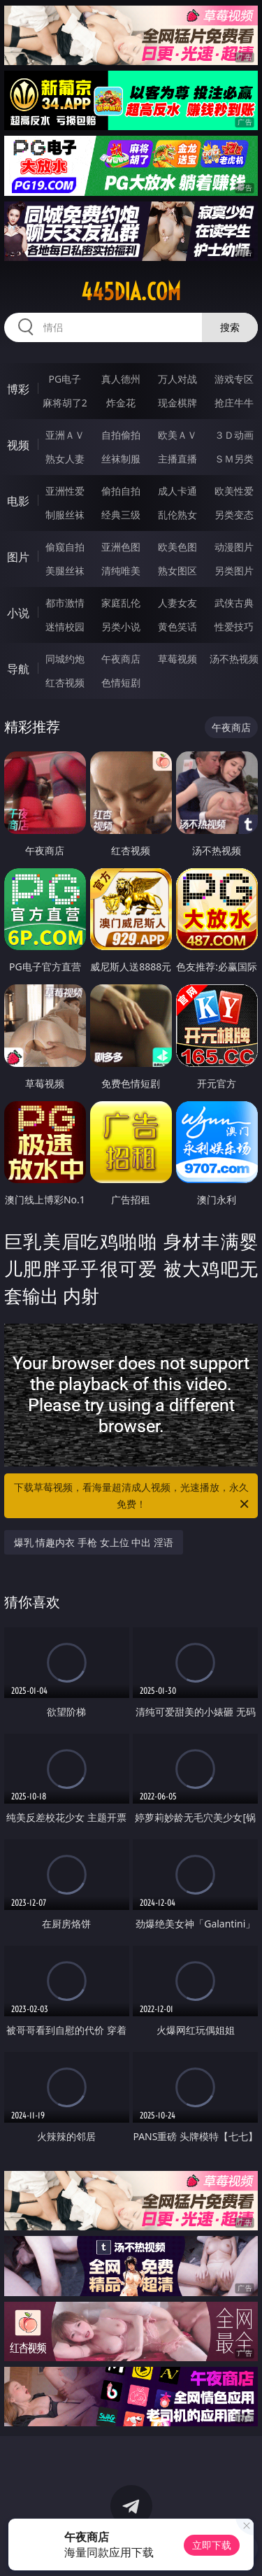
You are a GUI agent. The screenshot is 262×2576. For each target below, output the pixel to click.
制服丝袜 (65, 514)
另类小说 (120, 626)
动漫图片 (234, 546)
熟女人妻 (65, 458)
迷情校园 (65, 626)
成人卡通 (177, 490)
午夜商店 (120, 658)
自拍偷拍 (120, 434)
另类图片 (234, 570)
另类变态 (234, 514)
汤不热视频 (234, 658)
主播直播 (177, 458)
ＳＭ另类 (234, 458)
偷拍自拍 (120, 490)
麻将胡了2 (65, 402)
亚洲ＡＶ (65, 434)
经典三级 (120, 514)
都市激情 (65, 602)
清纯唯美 (120, 570)
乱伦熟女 (177, 514)
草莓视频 (177, 658)
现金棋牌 (177, 402)
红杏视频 (65, 682)
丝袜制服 (120, 458)
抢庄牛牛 (234, 402)
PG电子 (64, 378)
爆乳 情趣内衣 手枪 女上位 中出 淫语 (93, 1542)
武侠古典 (234, 602)
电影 (18, 501)
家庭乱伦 (120, 602)
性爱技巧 (234, 626)
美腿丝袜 (65, 570)
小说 (18, 613)
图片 (18, 557)
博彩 (18, 389)
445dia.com (131, 292)
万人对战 (177, 378)
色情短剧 (120, 682)
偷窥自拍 (65, 546)
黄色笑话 (177, 626)
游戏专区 (234, 378)
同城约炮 (65, 658)
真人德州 (120, 378)
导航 (18, 669)
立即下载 (211, 2545)
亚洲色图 (120, 546)
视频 (18, 445)
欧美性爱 (234, 490)
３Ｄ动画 (234, 434)
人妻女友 (177, 602)
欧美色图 (177, 546)
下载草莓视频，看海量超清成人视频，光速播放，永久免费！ (133, 1496)
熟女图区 (177, 570)
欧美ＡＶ (177, 434)
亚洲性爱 (65, 490)
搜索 (230, 327)
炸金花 (121, 402)
